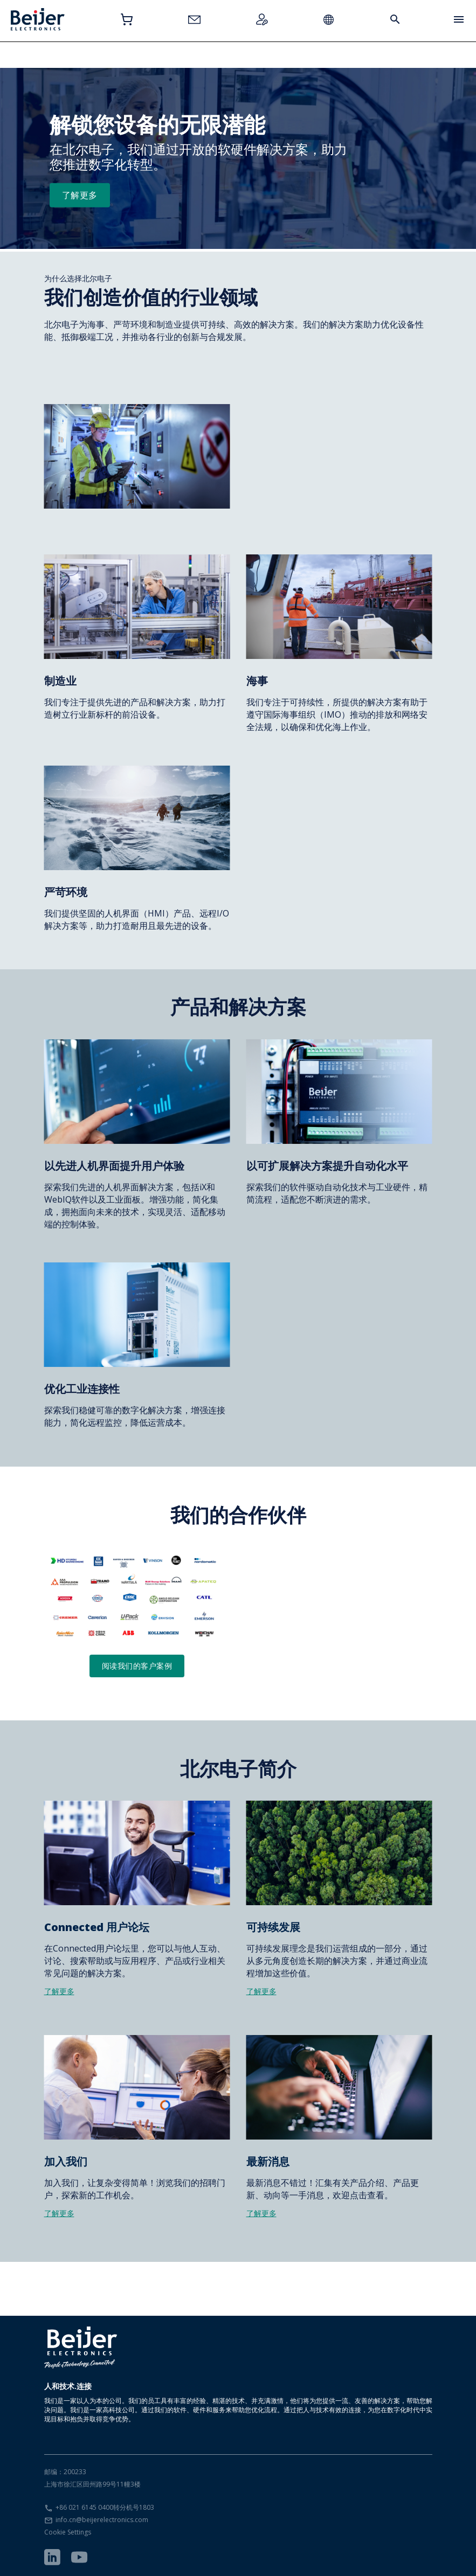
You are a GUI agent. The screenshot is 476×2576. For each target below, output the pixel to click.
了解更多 (80, 195)
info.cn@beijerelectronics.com (102, 2519)
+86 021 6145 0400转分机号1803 (105, 2507)
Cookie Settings (67, 2532)
